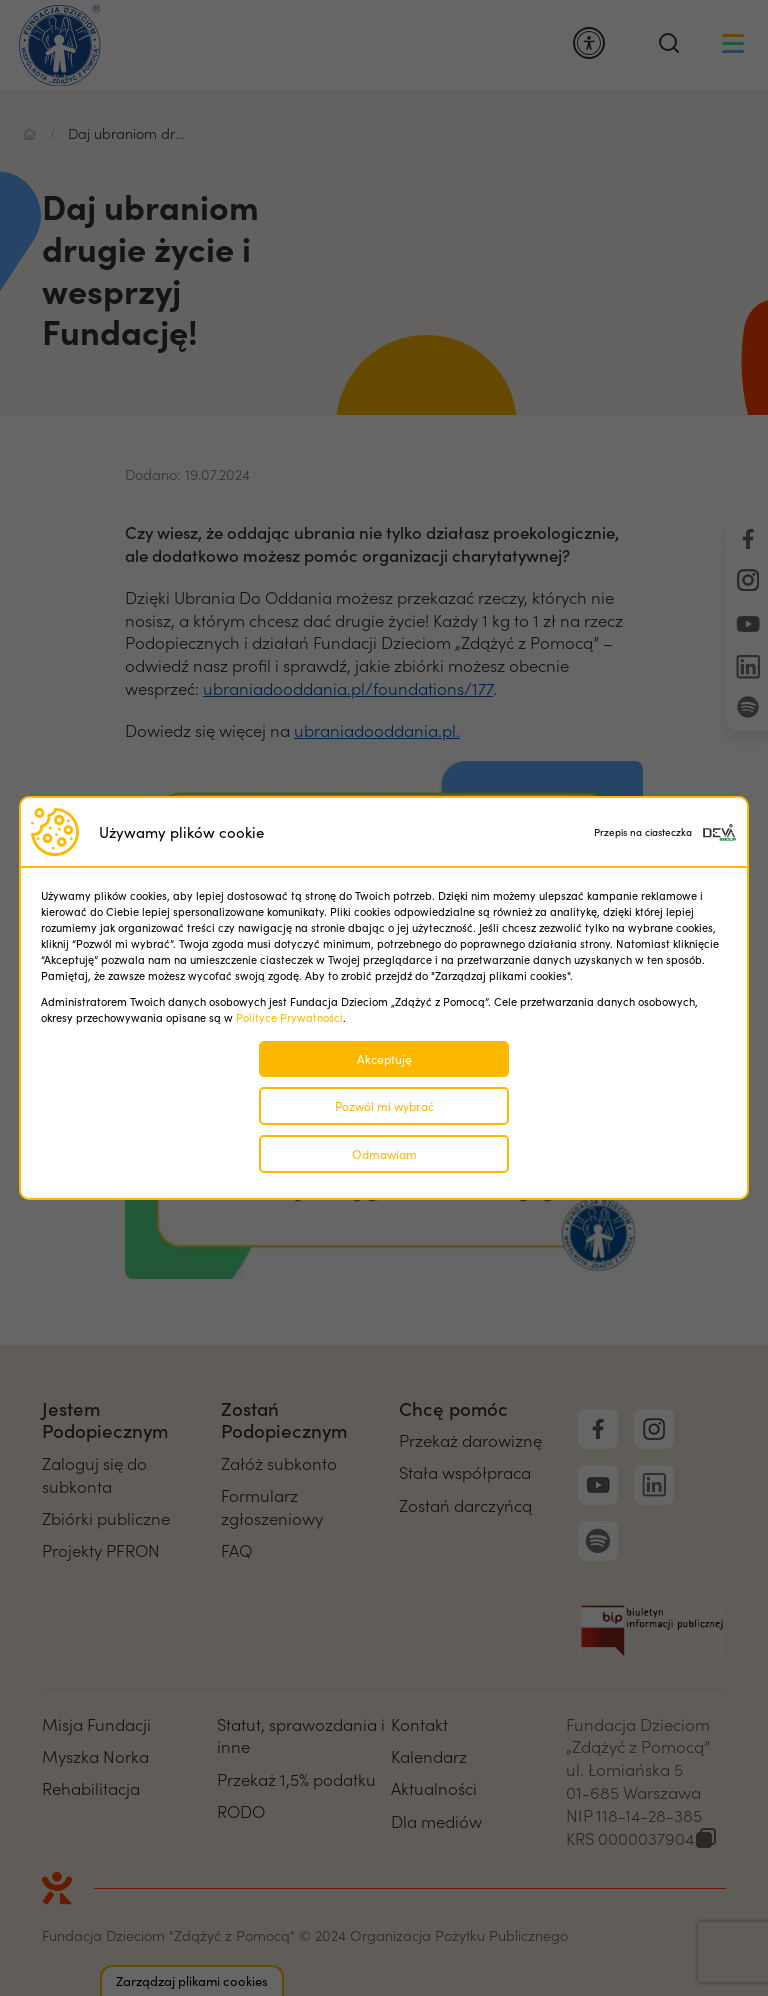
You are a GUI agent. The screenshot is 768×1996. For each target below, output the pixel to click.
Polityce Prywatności (289, 1017)
